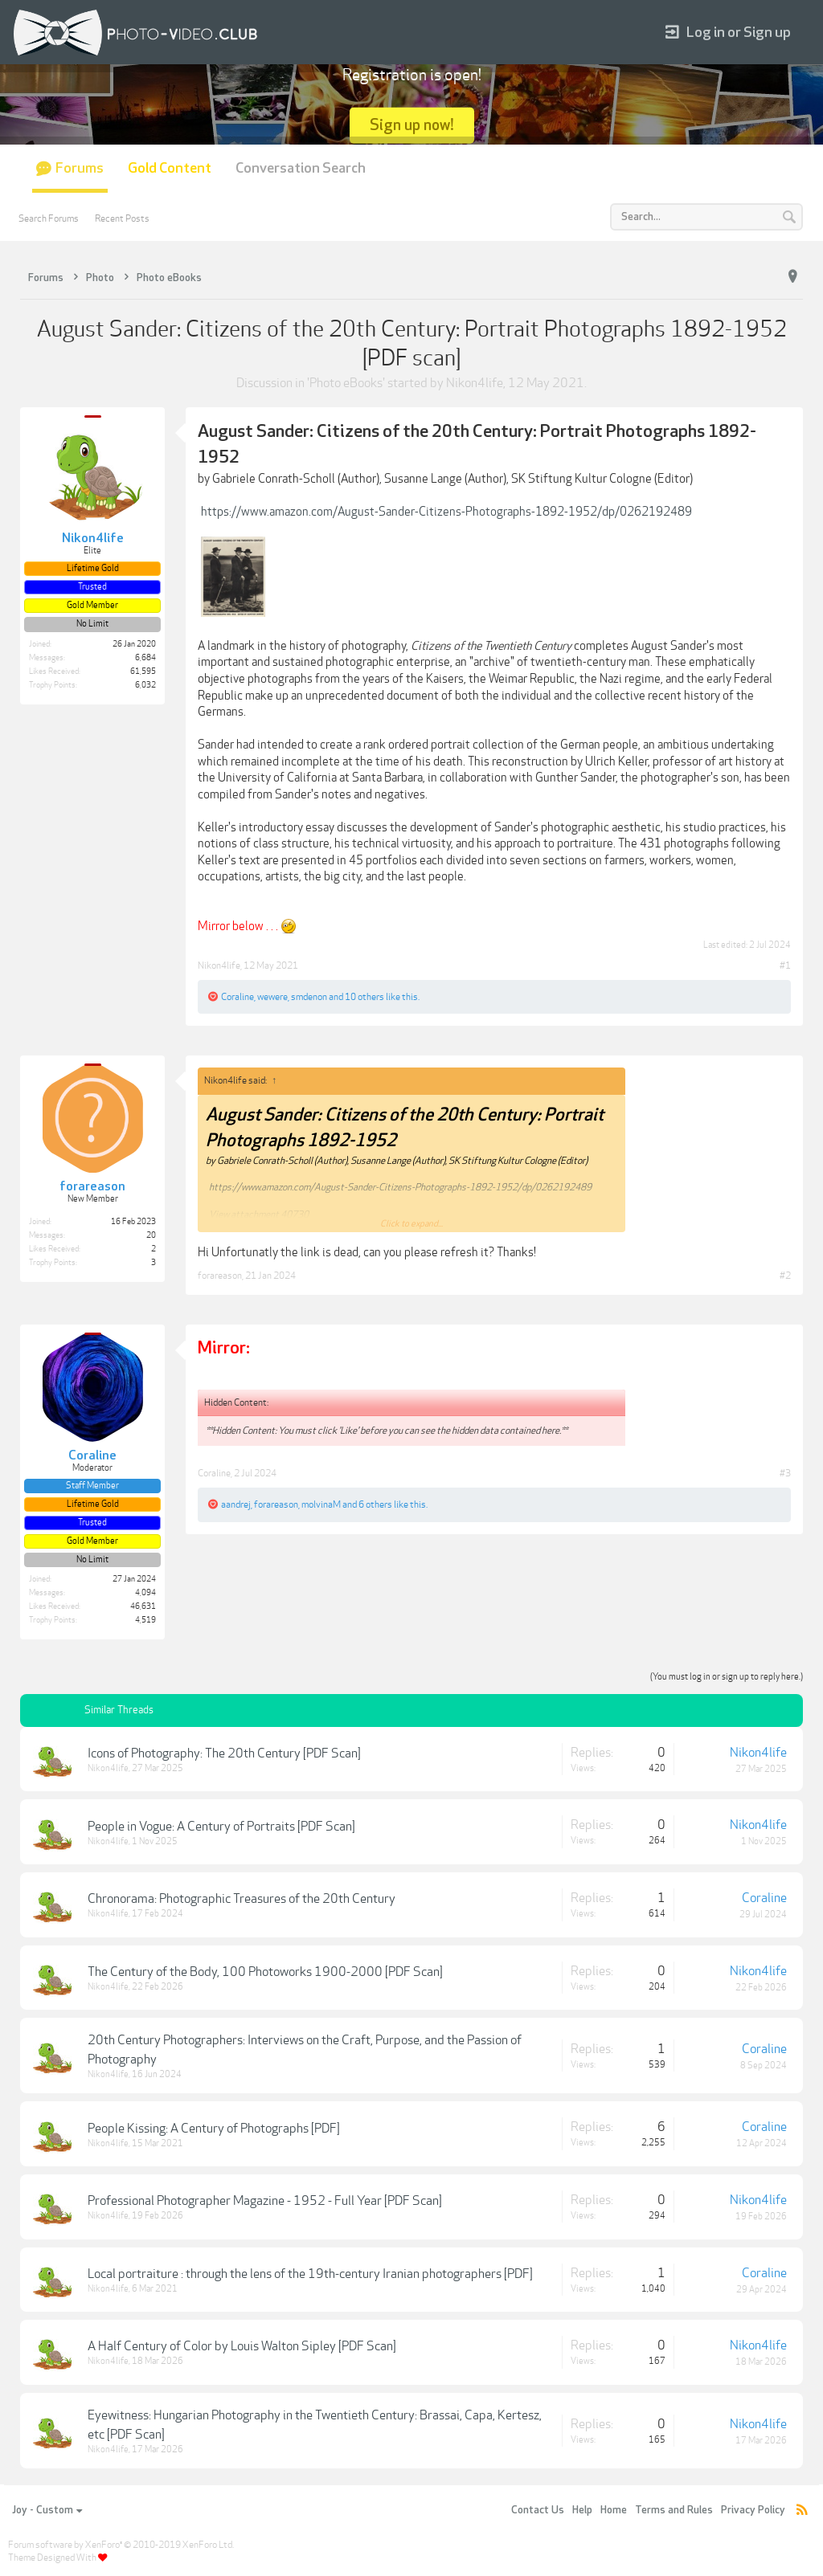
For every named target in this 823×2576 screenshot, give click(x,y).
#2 (785, 1275)
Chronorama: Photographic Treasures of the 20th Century (241, 1899)
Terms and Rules (674, 2510)
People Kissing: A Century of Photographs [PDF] (214, 2129)
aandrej (236, 1504)
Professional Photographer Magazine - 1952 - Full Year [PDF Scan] (265, 2201)
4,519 (145, 1620)
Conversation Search (300, 168)
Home (613, 2510)
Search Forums (48, 218)
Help (582, 2510)
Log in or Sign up (728, 32)
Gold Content (169, 168)
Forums (79, 168)
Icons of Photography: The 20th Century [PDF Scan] (224, 1753)
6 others (375, 1504)
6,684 (145, 658)
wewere (272, 996)
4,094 (145, 1593)
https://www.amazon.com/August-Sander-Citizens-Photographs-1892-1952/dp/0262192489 (446, 511)
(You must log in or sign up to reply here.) (726, 1677)
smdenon (309, 996)
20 (151, 1235)
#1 (785, 965)
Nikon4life (474, 383)
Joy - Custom (47, 2510)
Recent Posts (122, 218)
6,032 (145, 685)
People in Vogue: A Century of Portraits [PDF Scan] (221, 1827)
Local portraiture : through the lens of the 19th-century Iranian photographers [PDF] (310, 2274)
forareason (220, 1275)
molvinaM (321, 1504)
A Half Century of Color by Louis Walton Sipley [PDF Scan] (242, 2346)
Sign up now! (412, 125)
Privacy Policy (753, 2510)
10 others (364, 996)
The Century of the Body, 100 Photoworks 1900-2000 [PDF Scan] (265, 1972)
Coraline (237, 996)
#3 (785, 1473)
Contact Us (537, 2510)
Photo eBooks (346, 383)
